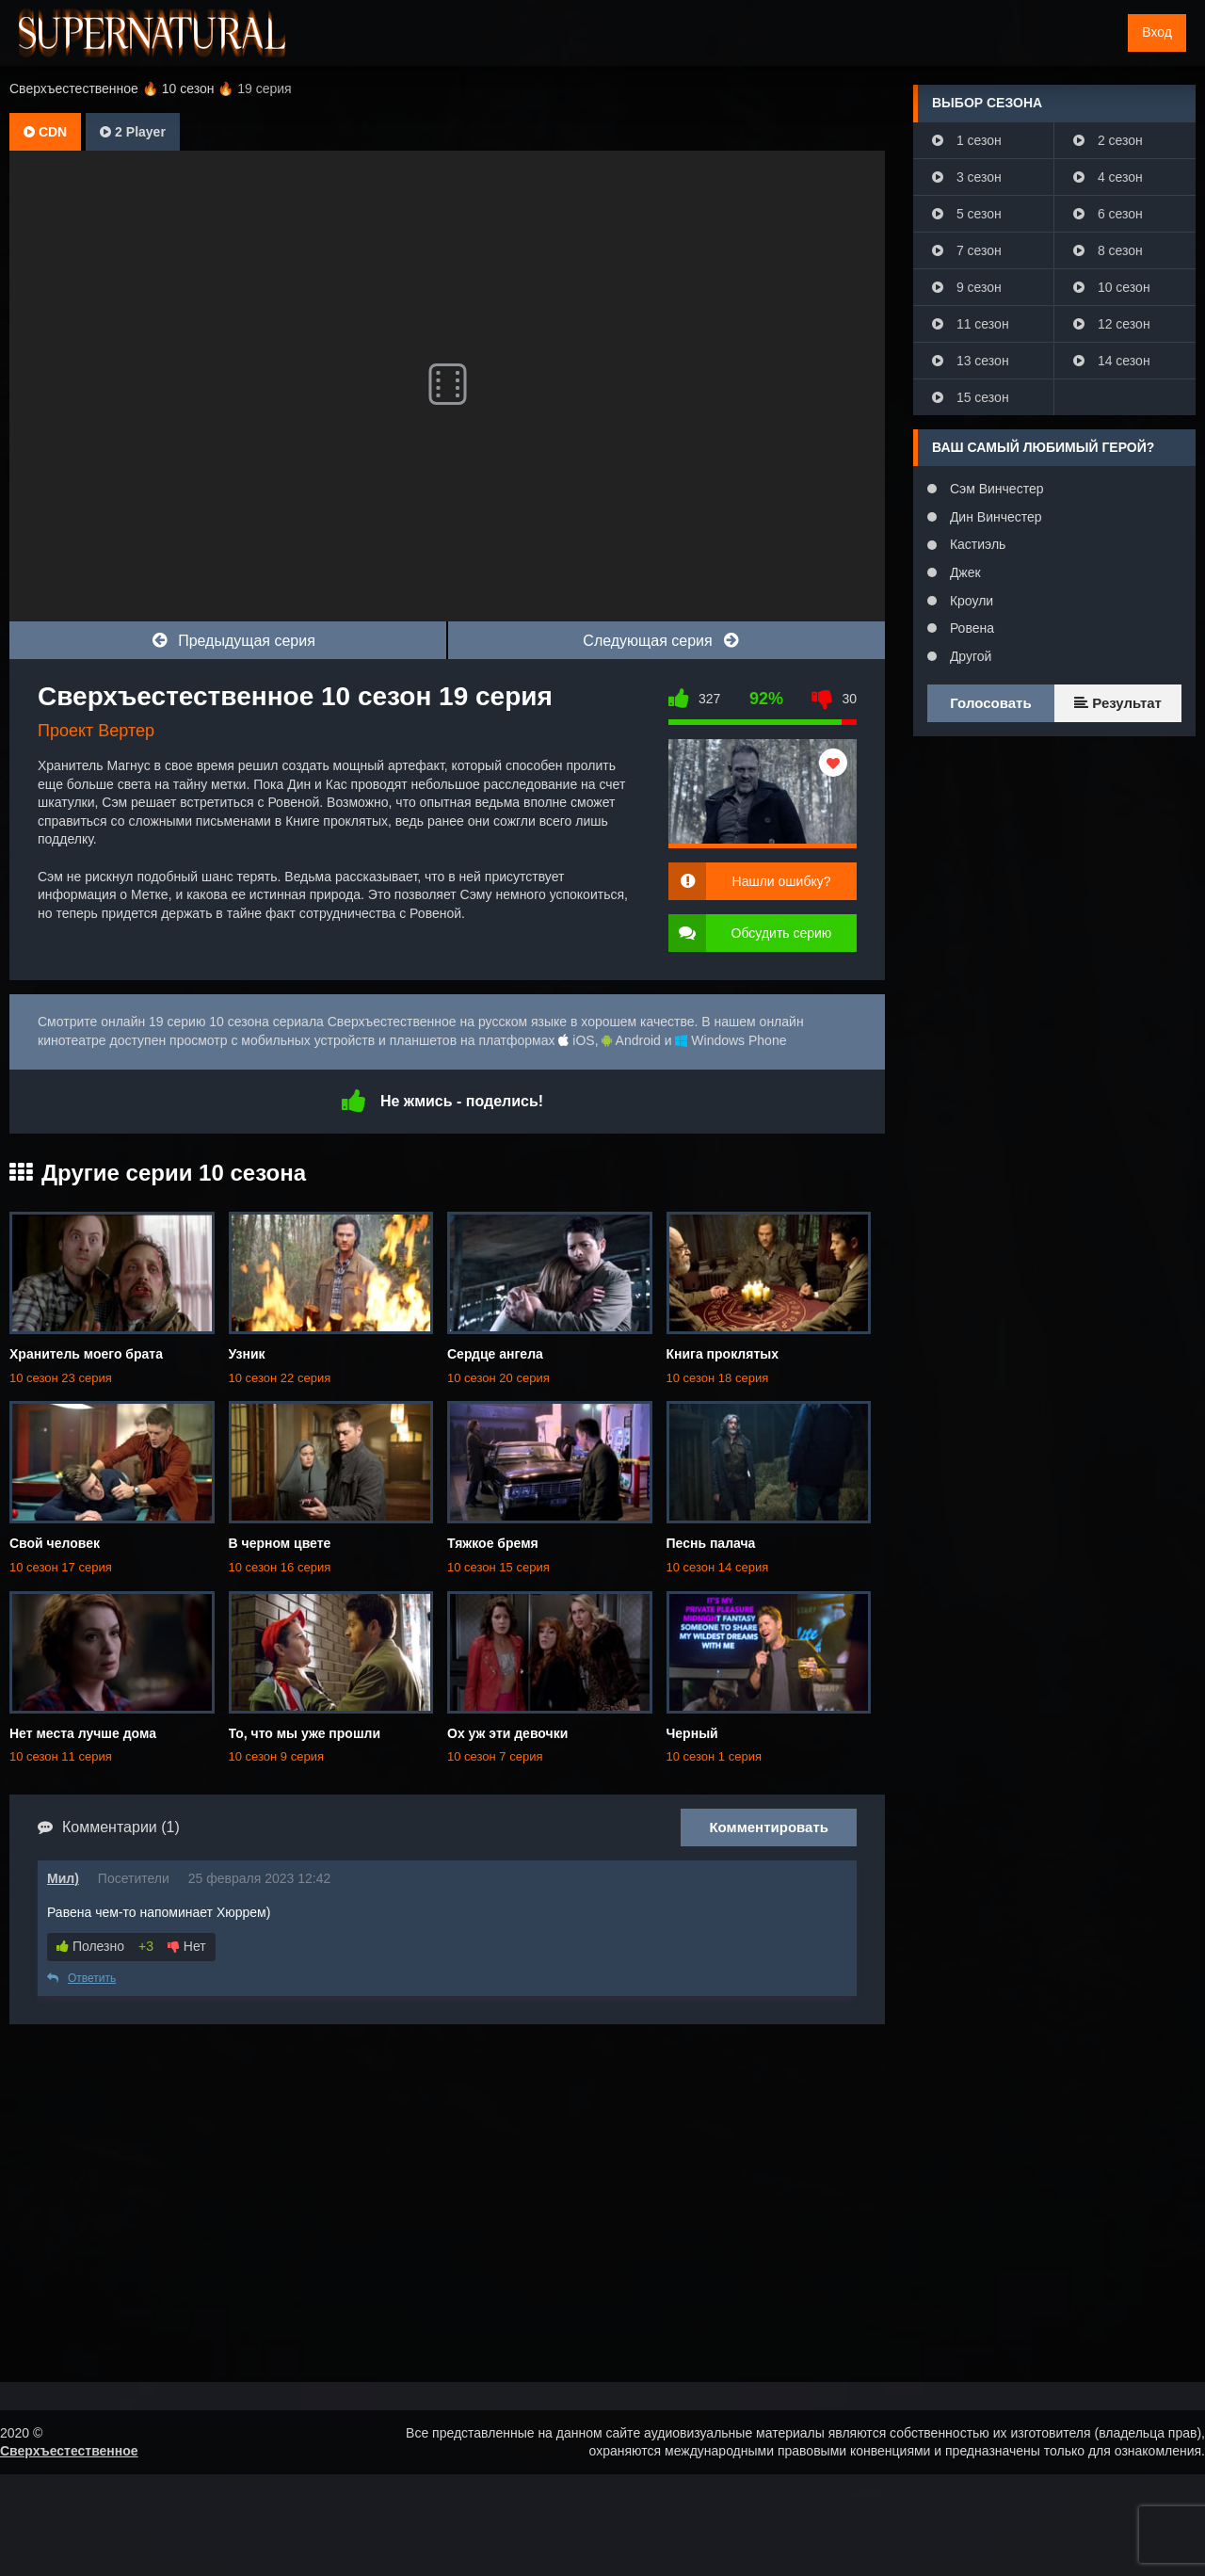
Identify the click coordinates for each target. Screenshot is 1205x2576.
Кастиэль (975, 544)
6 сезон (1108, 213)
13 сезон (970, 360)
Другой (968, 656)
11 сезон (970, 323)
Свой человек (54, 1543)
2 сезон (1108, 140)
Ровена (970, 628)
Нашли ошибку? (781, 881)
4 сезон (1108, 177)
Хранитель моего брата (86, 1353)
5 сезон (967, 213)
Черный (692, 1733)
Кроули (969, 600)
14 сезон (1111, 360)
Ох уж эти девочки (507, 1733)
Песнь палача (711, 1543)
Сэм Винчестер (994, 488)
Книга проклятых (723, 1353)
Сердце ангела (495, 1353)
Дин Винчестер (994, 516)
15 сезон (970, 397)
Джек (963, 572)
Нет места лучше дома (82, 1733)
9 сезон (967, 287)
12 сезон (1111, 323)
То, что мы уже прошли (305, 1733)
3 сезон (967, 177)
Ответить (81, 1978)
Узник (247, 1353)
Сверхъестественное (69, 2450)
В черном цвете (280, 1543)
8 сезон (1108, 250)
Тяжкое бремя (492, 1543)
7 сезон (967, 250)
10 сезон (1111, 287)
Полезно (90, 1946)
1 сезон (967, 140)
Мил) (63, 1878)
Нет (187, 1946)
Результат (1118, 703)
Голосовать (990, 703)
